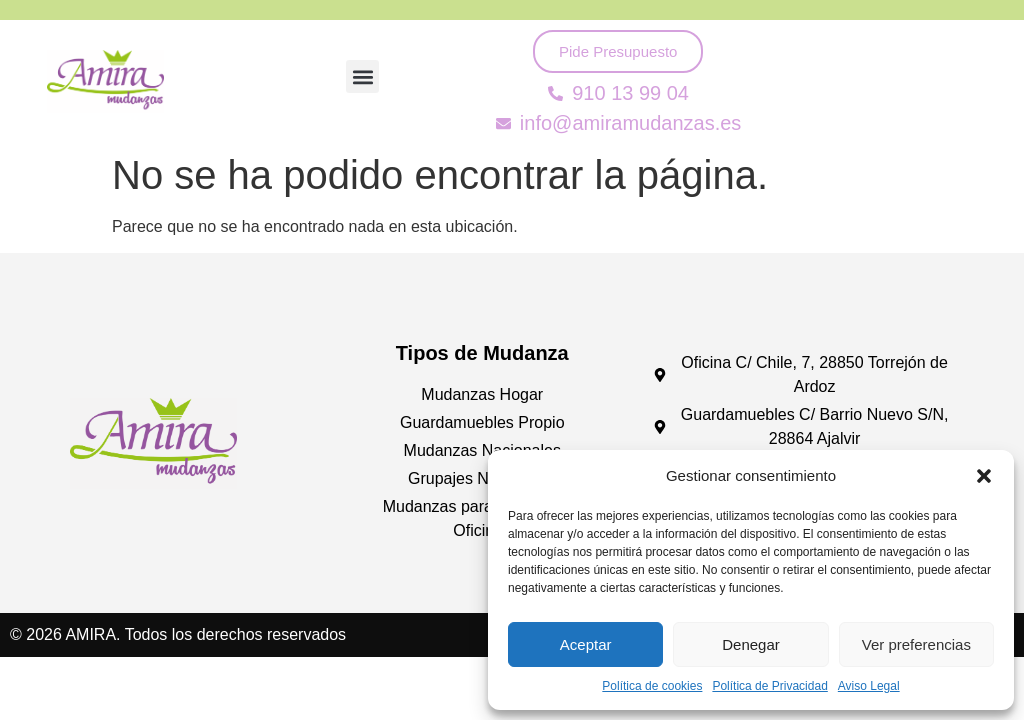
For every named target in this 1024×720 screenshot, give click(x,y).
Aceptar (586, 644)
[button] (984, 476)
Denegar (751, 644)
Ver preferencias (916, 644)
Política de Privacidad (769, 686)
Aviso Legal (869, 686)
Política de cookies (652, 686)
